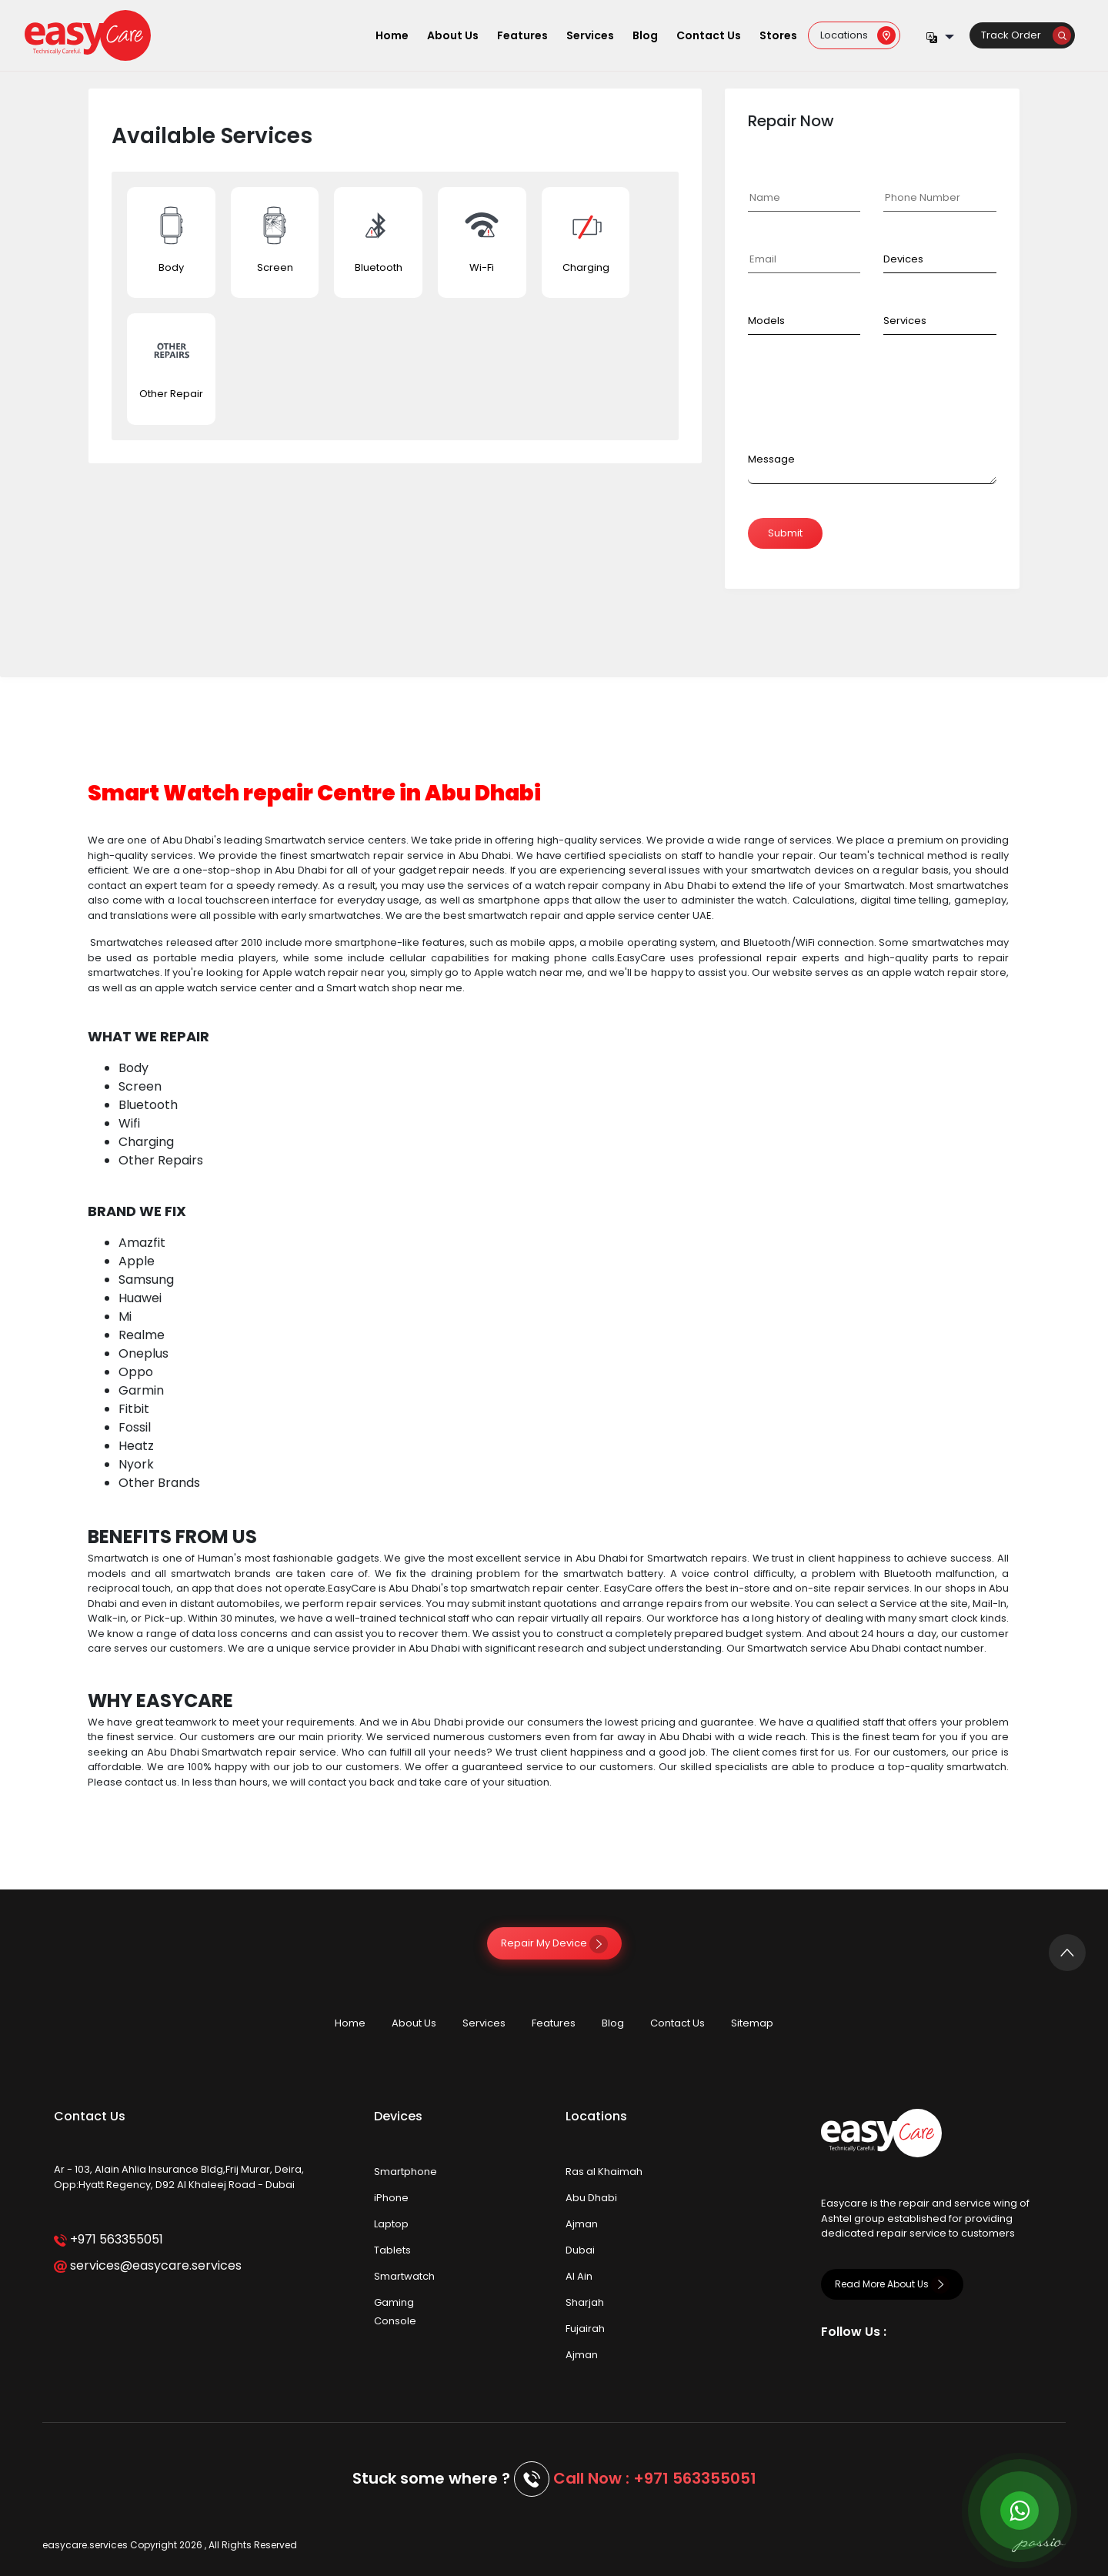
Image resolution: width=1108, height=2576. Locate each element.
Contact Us (708, 35)
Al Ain (579, 2276)
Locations (858, 35)
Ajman (582, 2224)
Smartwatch (404, 2276)
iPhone (391, 2197)
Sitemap (752, 2023)
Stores (778, 35)
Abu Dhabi (591, 2197)
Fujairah (585, 2328)
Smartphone (405, 2171)
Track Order (1026, 35)
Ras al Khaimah (604, 2171)
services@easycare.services (147, 2265)
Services (590, 35)
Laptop (391, 2224)
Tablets (392, 2250)
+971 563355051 (108, 2239)
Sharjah (585, 2302)
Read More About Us (892, 2283)
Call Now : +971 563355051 (654, 2478)
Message (771, 459)
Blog (645, 35)
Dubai (580, 2250)
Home (392, 35)
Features (522, 35)
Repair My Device (554, 1943)
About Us (453, 35)
